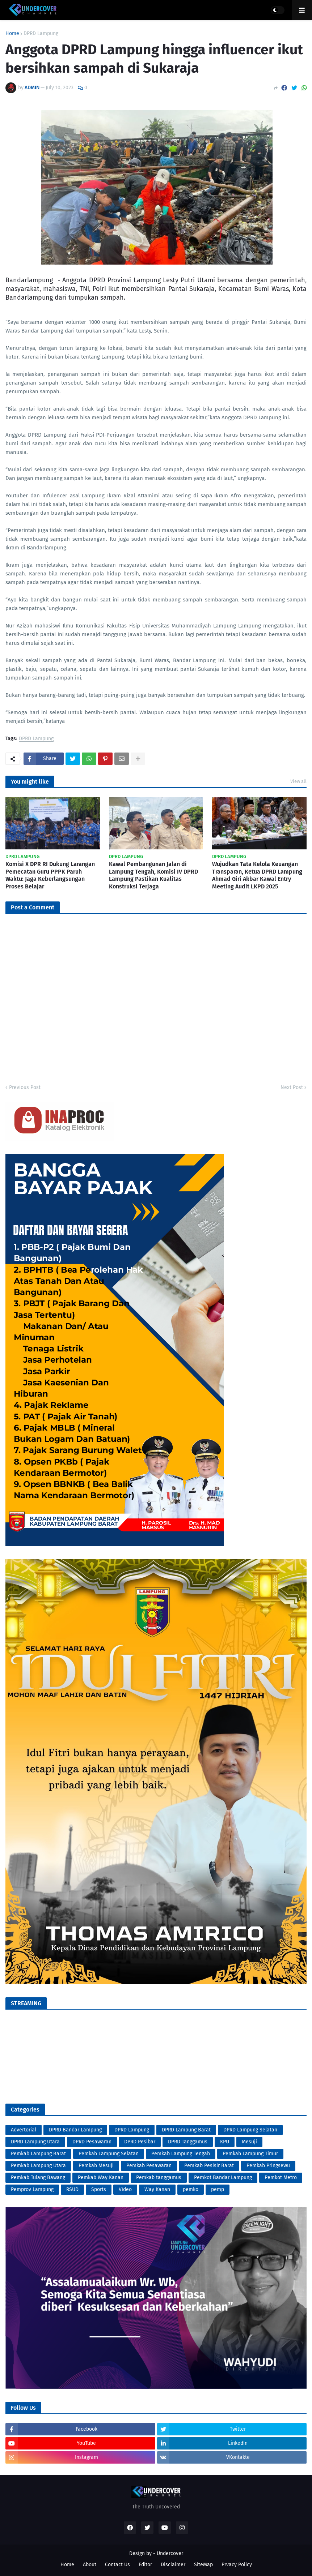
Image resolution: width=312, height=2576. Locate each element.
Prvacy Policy (237, 2565)
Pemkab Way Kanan (100, 2177)
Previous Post (25, 1087)
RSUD (72, 2189)
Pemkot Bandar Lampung (223, 2177)
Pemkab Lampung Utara (38, 2166)
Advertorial (23, 2130)
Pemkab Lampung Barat (38, 2154)
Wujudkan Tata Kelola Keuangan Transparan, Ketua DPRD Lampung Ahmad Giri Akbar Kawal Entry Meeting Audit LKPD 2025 (257, 875)
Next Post (292, 1087)
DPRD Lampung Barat (186, 2130)
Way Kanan (157, 2189)
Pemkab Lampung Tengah (180, 2154)
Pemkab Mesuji (96, 2166)
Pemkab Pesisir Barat (209, 2166)
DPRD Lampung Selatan (250, 2130)
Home (12, 33)
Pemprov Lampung (32, 2189)
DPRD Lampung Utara (35, 2142)
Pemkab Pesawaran (149, 2166)
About (89, 2565)
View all (298, 781)
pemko (190, 2189)
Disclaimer (173, 2565)
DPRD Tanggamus (187, 2142)
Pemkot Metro (281, 2177)
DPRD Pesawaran (91, 2142)
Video (125, 2189)
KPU (224, 2142)
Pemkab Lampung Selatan (109, 2154)
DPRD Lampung (41, 33)
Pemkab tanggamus (158, 2177)
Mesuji (249, 2142)
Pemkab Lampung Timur (250, 2154)
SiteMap (203, 2565)
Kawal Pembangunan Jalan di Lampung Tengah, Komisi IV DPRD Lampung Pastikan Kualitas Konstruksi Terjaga (153, 875)
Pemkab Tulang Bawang (38, 2177)
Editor (145, 2565)
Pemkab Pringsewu (268, 2166)
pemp (217, 2189)
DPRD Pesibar (139, 2142)
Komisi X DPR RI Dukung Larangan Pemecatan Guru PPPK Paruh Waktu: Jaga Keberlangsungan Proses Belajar (50, 875)
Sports (98, 2189)
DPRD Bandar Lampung (75, 2130)
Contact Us (117, 2565)
